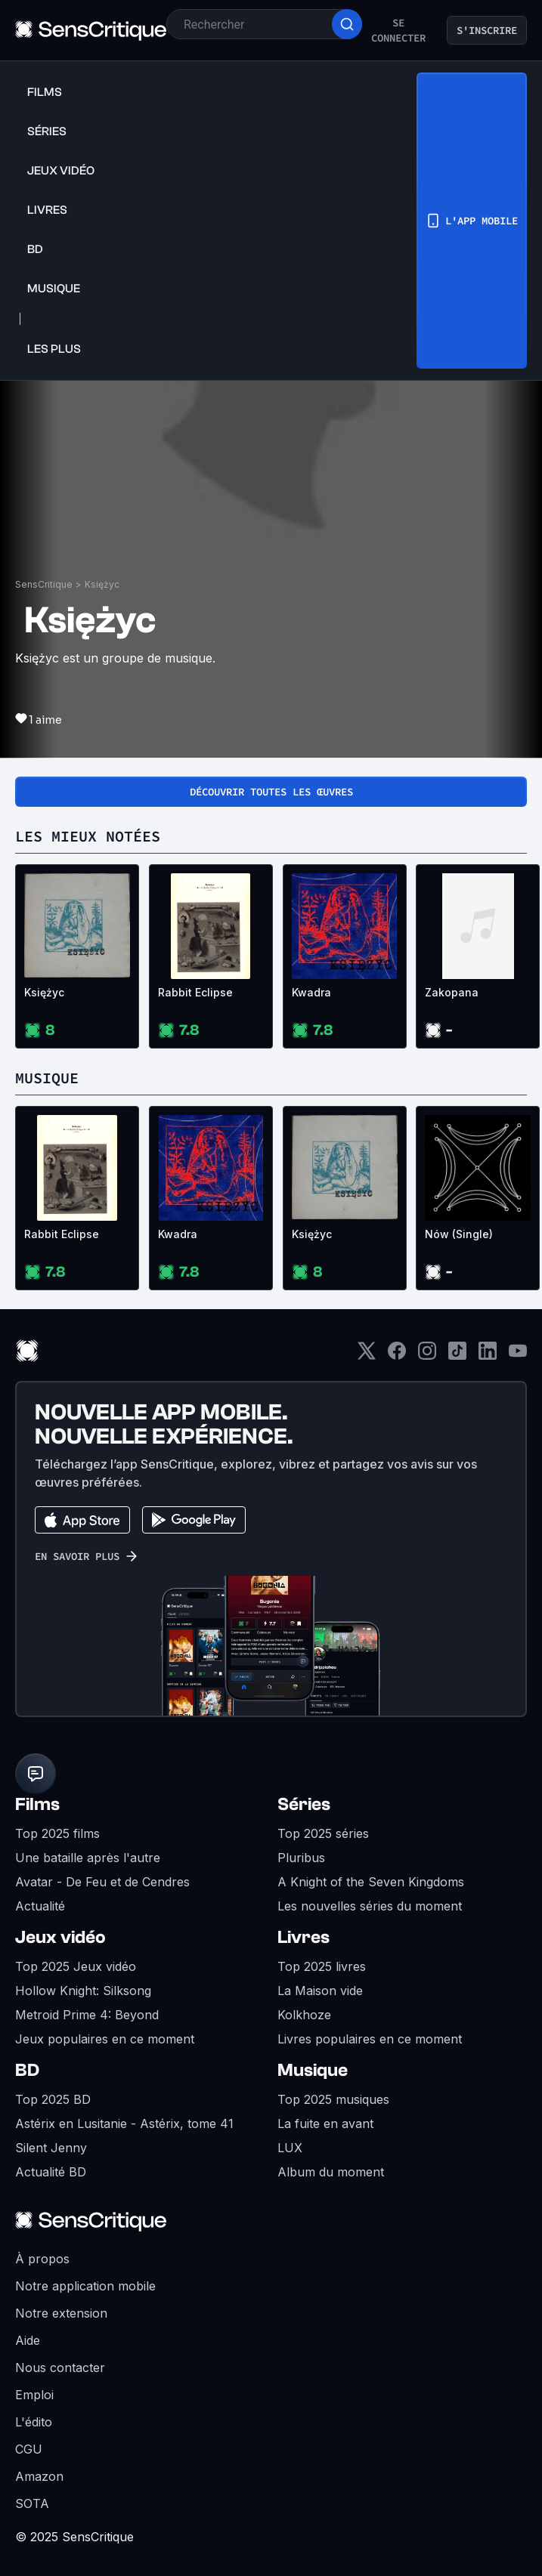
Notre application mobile (85, 2285)
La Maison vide (320, 1990)
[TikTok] (457, 1355)
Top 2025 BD (53, 2099)
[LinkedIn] (488, 1355)
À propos (42, 2258)
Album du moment (330, 2171)
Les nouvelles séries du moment (369, 1905)
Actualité (40, 1905)
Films (37, 1804)
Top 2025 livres (321, 1966)
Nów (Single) (459, 1234)
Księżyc (102, 584)
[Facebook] (397, 1355)
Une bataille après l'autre (87, 1857)
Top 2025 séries (323, 1833)
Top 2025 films (57, 1833)
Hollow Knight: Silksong (83, 1990)
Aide (27, 2340)
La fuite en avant (325, 2123)
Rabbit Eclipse (195, 992)
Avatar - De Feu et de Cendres (102, 1881)
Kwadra (311, 992)
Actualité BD (50, 2171)
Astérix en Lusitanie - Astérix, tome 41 (124, 2123)
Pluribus (301, 1857)
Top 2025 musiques (333, 2099)
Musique (312, 2070)
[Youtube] (518, 1355)
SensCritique (44, 584)
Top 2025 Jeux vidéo (75, 1966)
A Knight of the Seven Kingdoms (370, 1881)
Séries (303, 1804)
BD (27, 2070)
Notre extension (61, 2313)
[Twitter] (367, 1355)
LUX (289, 2147)
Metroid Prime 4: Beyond (87, 2014)
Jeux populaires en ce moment (104, 2038)
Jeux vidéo (60, 1937)
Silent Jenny (51, 2147)
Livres (303, 1937)
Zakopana (452, 992)
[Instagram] (427, 1355)
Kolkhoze (304, 2014)
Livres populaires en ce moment (369, 2038)
